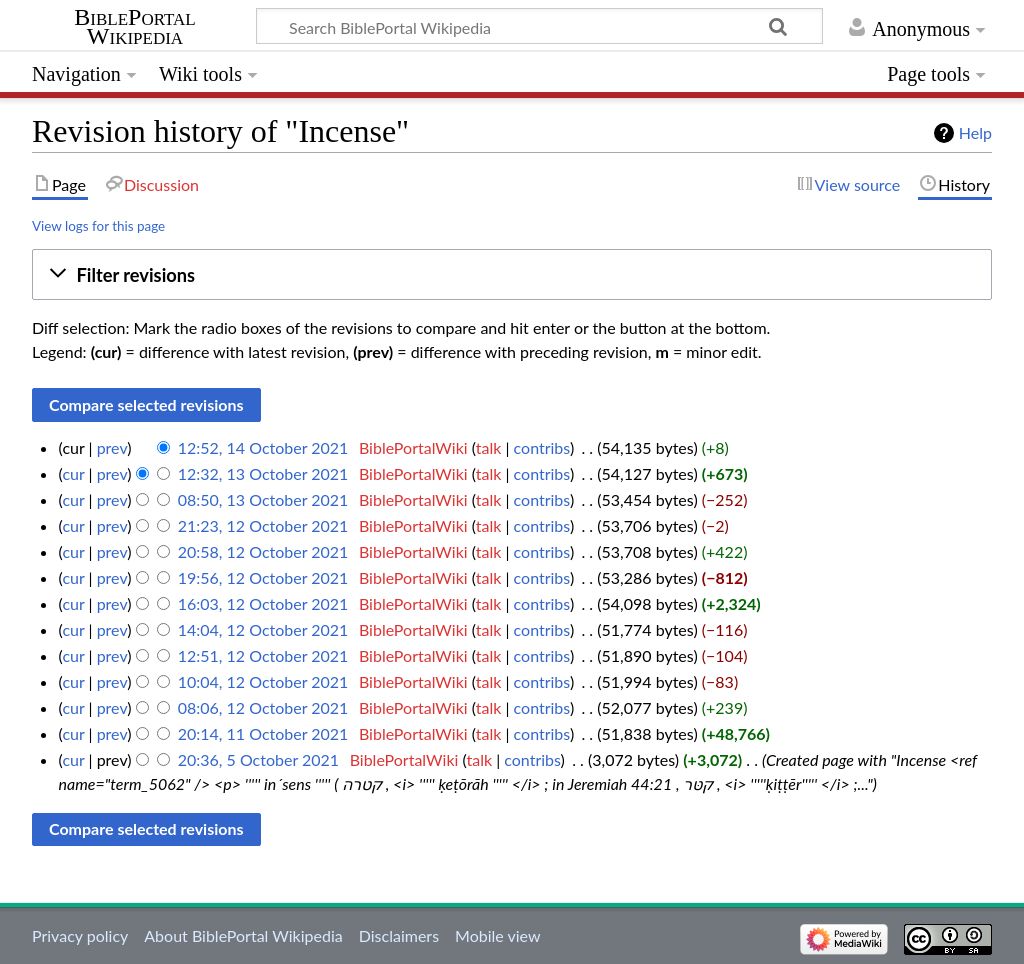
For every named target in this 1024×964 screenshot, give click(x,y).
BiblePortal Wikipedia (134, 27)
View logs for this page (98, 226)
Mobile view (497, 935)
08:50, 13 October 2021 (263, 499)
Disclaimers (399, 935)
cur (73, 473)
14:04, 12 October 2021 (263, 629)
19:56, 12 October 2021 (263, 577)
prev (112, 447)
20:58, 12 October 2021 (263, 551)
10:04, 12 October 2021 (263, 681)
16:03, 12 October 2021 (263, 603)
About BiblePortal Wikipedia (243, 935)
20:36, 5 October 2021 (258, 759)
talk (489, 447)
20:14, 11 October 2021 (263, 733)
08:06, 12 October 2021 (263, 707)
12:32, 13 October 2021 (263, 473)
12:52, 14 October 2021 (263, 447)
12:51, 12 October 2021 (263, 655)
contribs (542, 447)
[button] (512, 274)
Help (975, 132)
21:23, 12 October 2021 (263, 525)
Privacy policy (80, 935)
